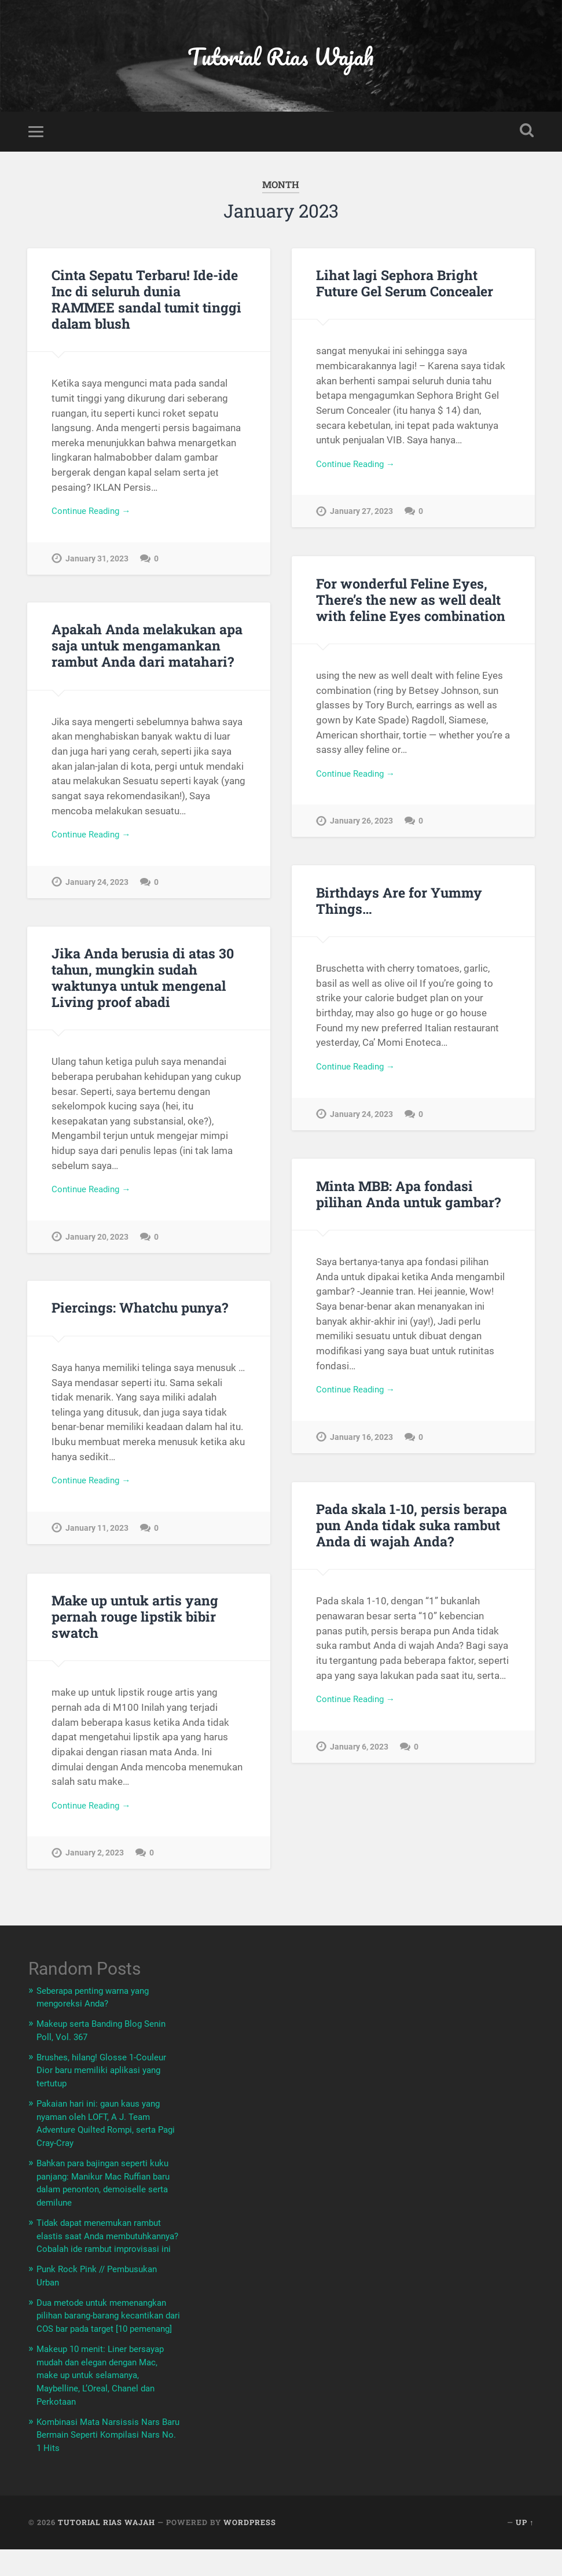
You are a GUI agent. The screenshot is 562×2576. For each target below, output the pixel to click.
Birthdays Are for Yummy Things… (397, 910)
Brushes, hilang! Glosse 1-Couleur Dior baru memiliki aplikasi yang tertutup (94, 2078)
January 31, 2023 (96, 570)
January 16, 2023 (361, 1449)
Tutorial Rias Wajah (281, 61)
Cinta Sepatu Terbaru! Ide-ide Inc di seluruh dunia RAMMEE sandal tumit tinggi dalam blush (146, 309)
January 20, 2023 (96, 1248)
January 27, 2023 (361, 524)
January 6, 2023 (359, 1758)
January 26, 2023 (361, 833)
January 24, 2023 (96, 894)
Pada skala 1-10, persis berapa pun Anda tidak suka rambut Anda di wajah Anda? (410, 1535)
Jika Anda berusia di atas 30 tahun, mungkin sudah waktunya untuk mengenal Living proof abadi (139, 987)
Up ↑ (525, 2548)
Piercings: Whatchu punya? (137, 1318)
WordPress (249, 2548)
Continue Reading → (96, 521)
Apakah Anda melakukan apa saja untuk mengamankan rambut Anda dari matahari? (145, 655)
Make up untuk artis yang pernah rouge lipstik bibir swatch (133, 1626)
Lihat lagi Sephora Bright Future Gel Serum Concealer (403, 293)
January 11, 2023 (96, 1541)
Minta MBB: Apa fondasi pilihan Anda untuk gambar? (405, 1204)
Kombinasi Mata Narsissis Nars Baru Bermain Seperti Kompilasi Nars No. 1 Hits (105, 2461)
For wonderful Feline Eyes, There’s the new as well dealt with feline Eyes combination (407, 609)
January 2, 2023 (94, 1865)
